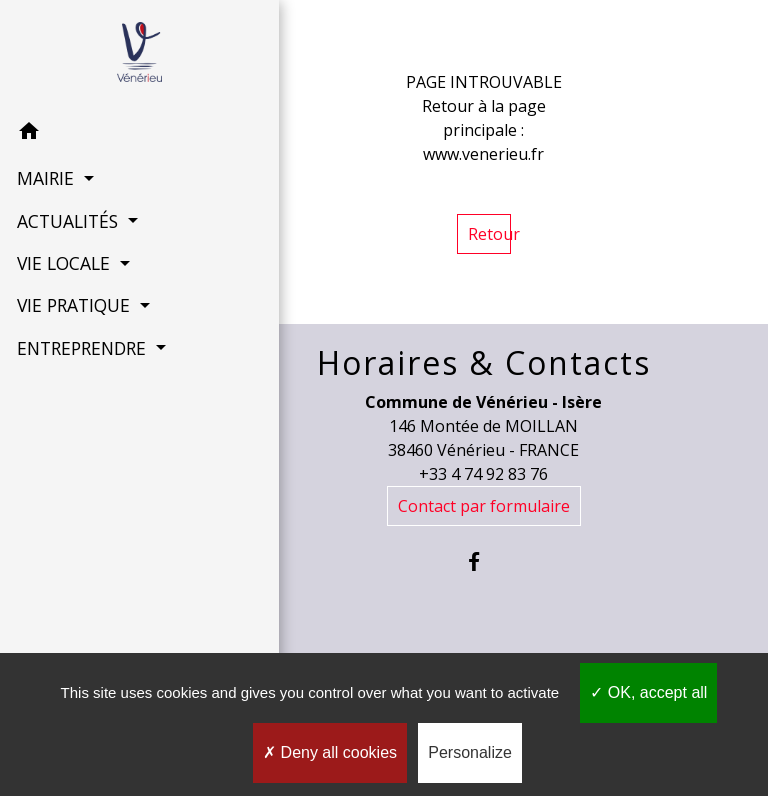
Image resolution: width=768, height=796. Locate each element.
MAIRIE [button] (46, 177)
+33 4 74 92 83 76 (483, 474)
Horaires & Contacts (484, 363)
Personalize (470, 752)
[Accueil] (99, 55)
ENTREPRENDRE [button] (82, 347)
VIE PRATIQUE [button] (74, 304)
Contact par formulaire (484, 506)
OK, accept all (648, 692)
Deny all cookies (330, 752)
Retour (489, 234)
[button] (100, 133)
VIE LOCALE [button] (64, 262)
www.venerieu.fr (483, 154)
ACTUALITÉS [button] (68, 220)
